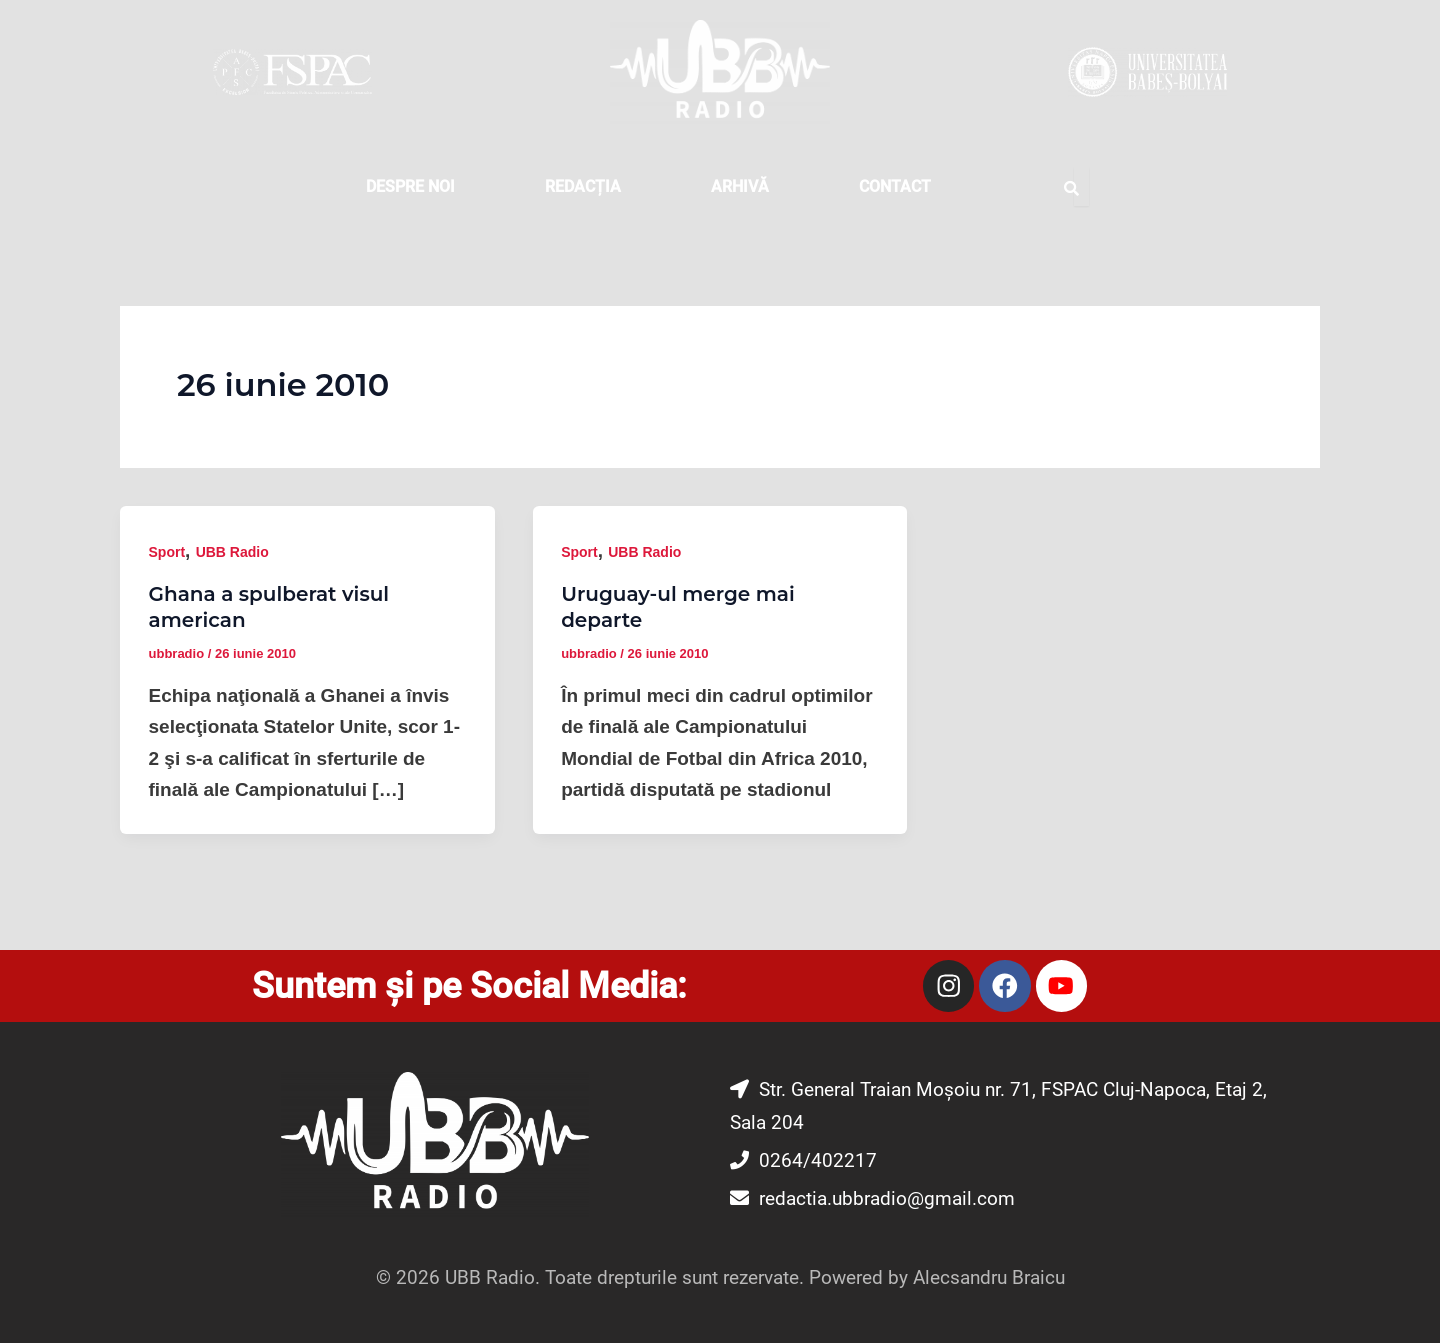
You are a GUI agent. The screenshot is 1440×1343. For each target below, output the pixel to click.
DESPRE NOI (410, 186)
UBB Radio (232, 552)
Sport (167, 552)
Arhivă (740, 186)
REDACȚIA (583, 186)
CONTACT (895, 186)
